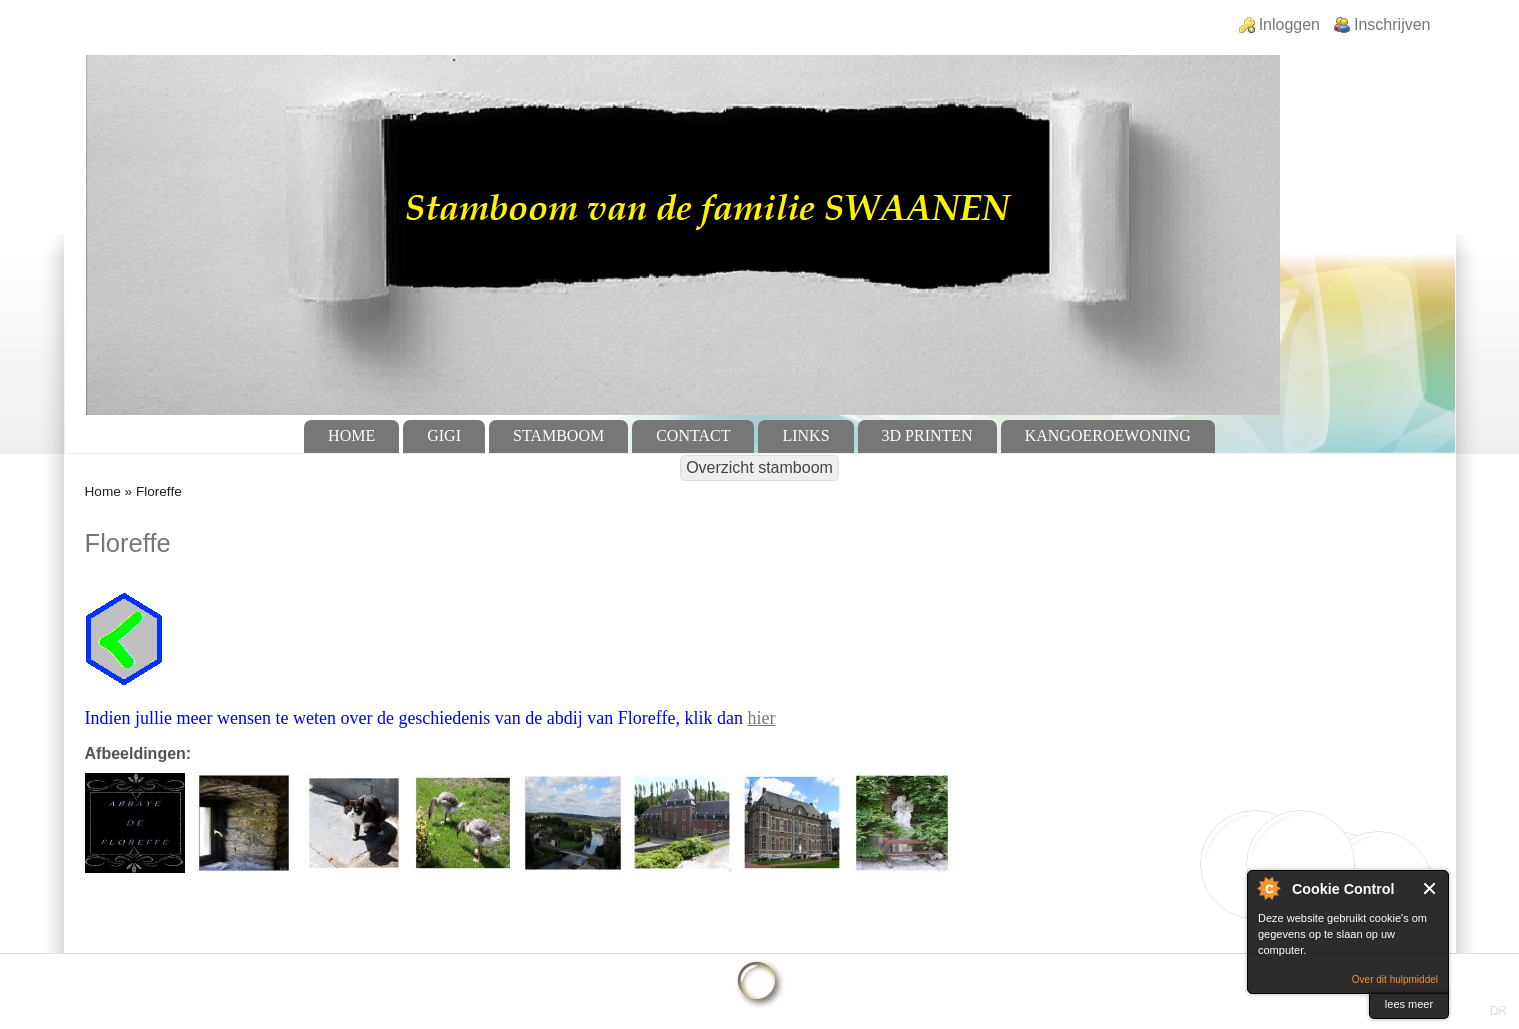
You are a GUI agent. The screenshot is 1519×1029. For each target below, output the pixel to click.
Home (351, 435)
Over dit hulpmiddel (1395, 979)
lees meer (1409, 1004)
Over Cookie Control (1268, 888)
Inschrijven (1392, 24)
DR (1498, 1011)
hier (761, 718)
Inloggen (1289, 24)
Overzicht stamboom (759, 467)
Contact (693, 435)
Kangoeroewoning (1108, 435)
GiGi (444, 435)
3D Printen (927, 435)
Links (805, 435)
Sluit (1430, 888)
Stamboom (558, 435)
